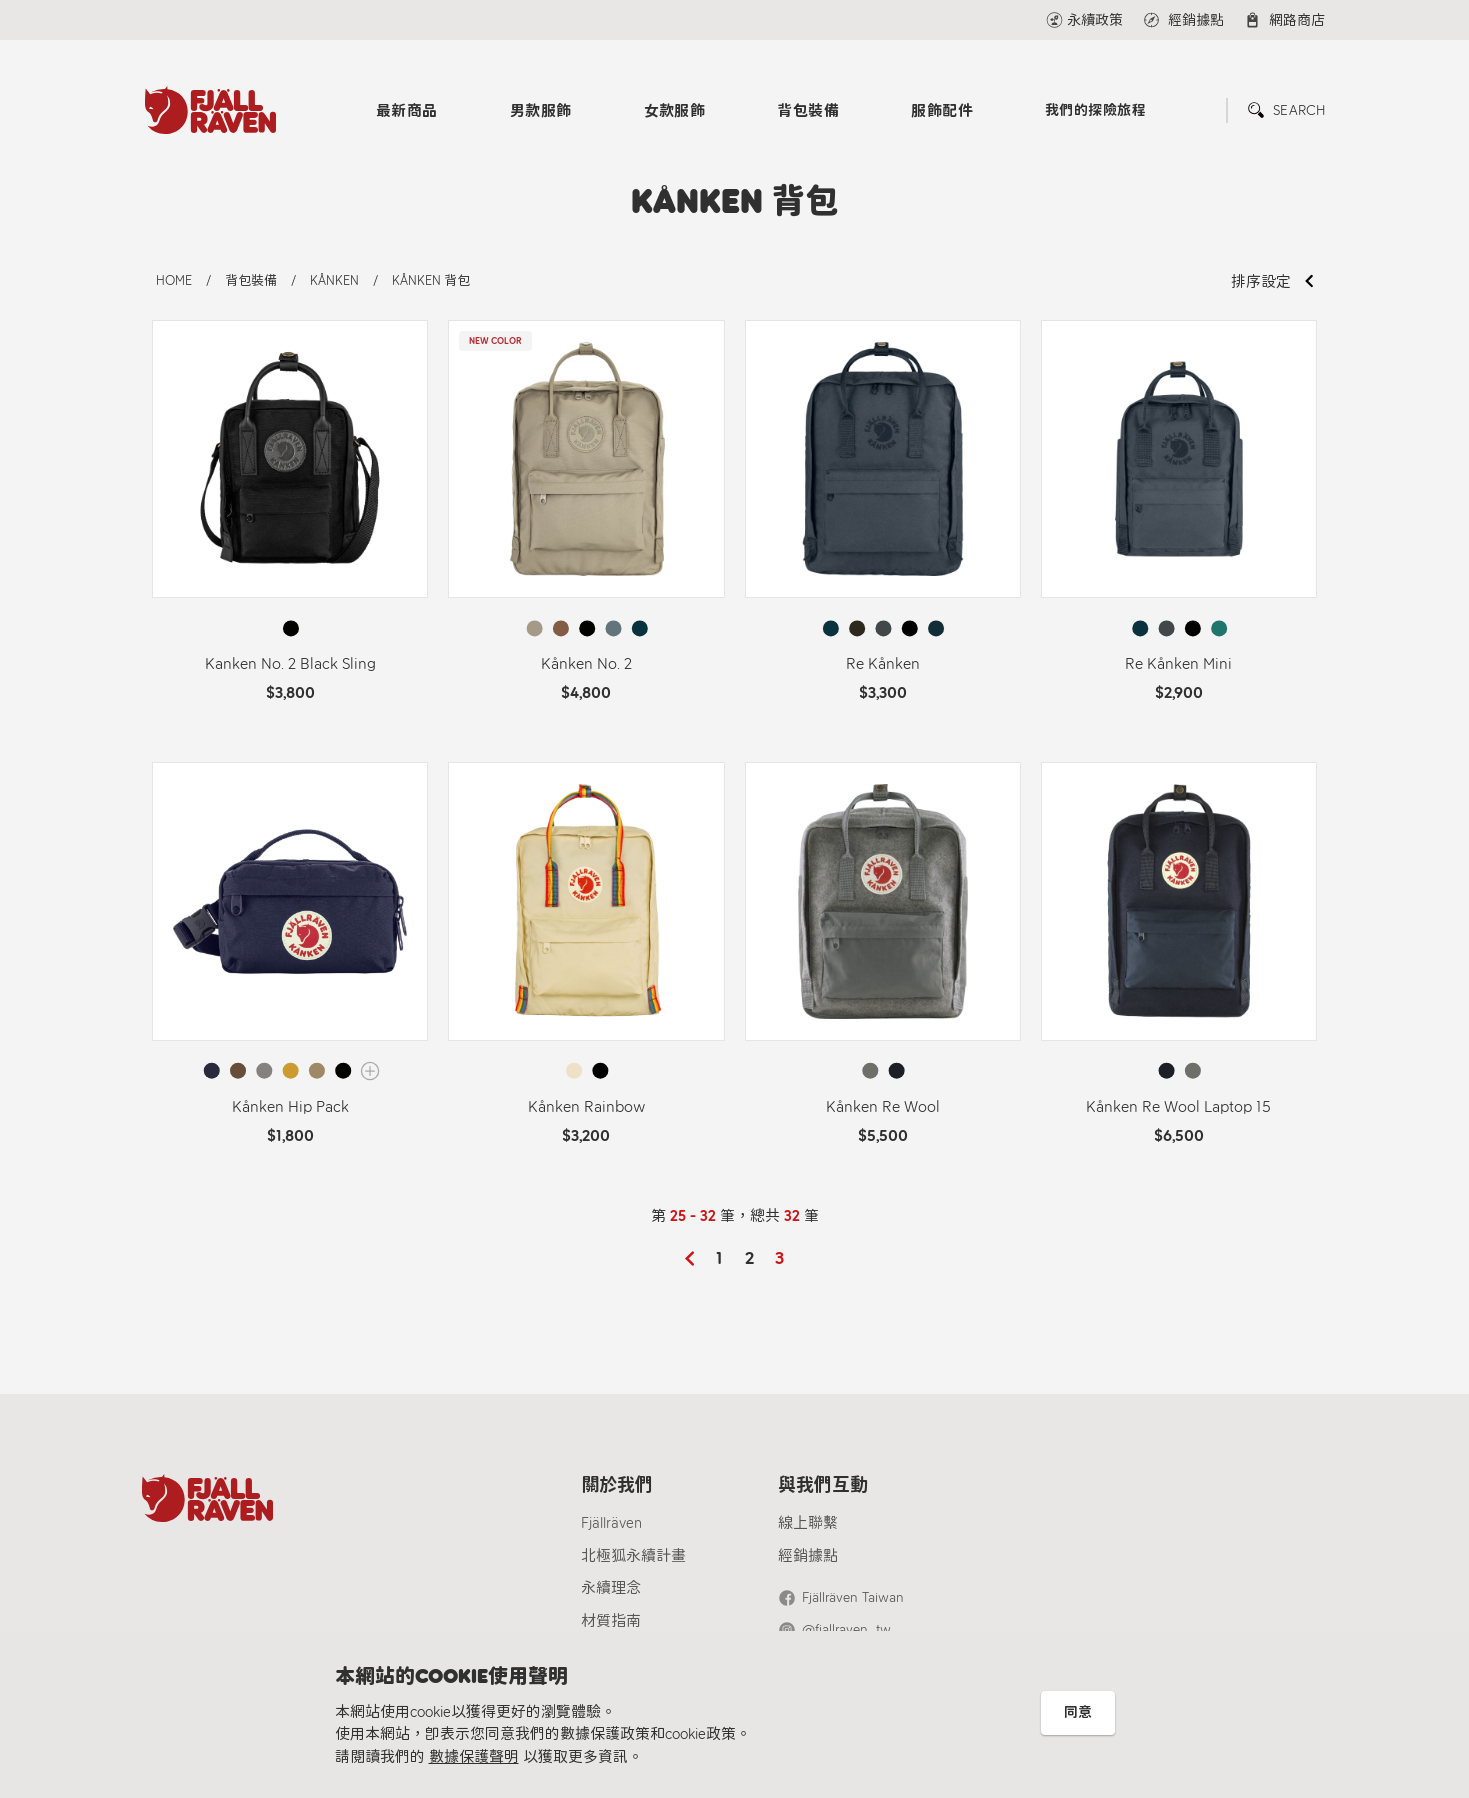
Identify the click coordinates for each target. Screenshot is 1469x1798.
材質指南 (611, 1621)
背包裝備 (808, 111)
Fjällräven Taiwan (853, 1597)
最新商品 (407, 111)
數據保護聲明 (474, 1757)
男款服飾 (541, 111)
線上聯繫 (808, 1523)
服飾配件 (942, 111)
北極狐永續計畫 (633, 1556)
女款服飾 (675, 111)
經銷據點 (808, 1556)
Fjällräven (611, 1523)
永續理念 (611, 1588)
